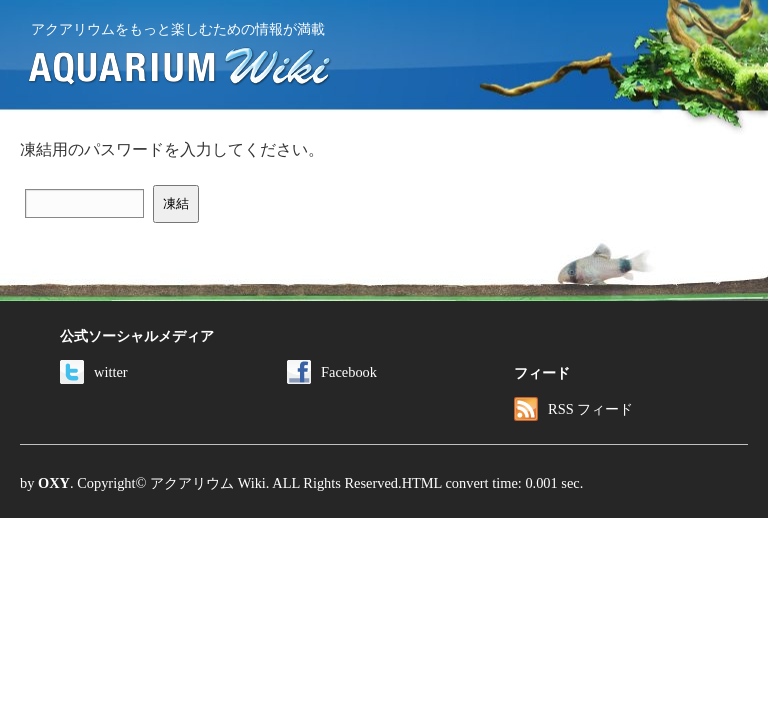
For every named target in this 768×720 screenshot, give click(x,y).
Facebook (332, 372)
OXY (54, 483)
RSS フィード (573, 409)
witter (94, 372)
